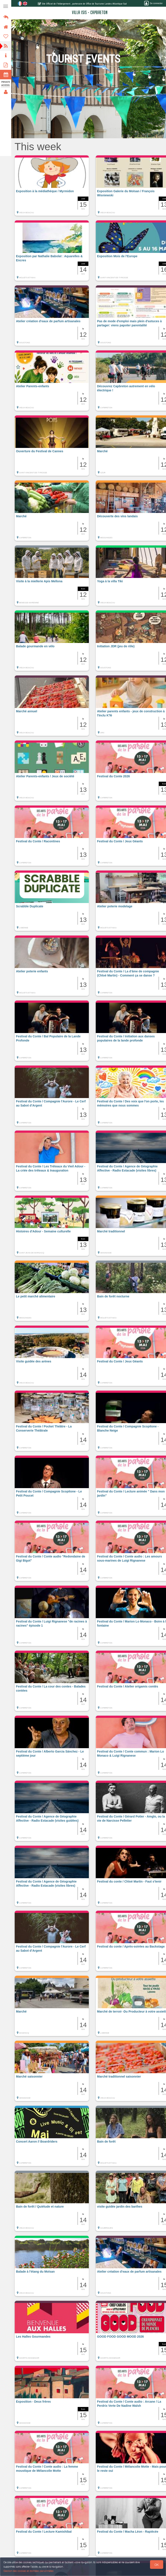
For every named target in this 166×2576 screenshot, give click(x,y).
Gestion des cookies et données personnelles (28, 2571)
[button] (52, 187)
